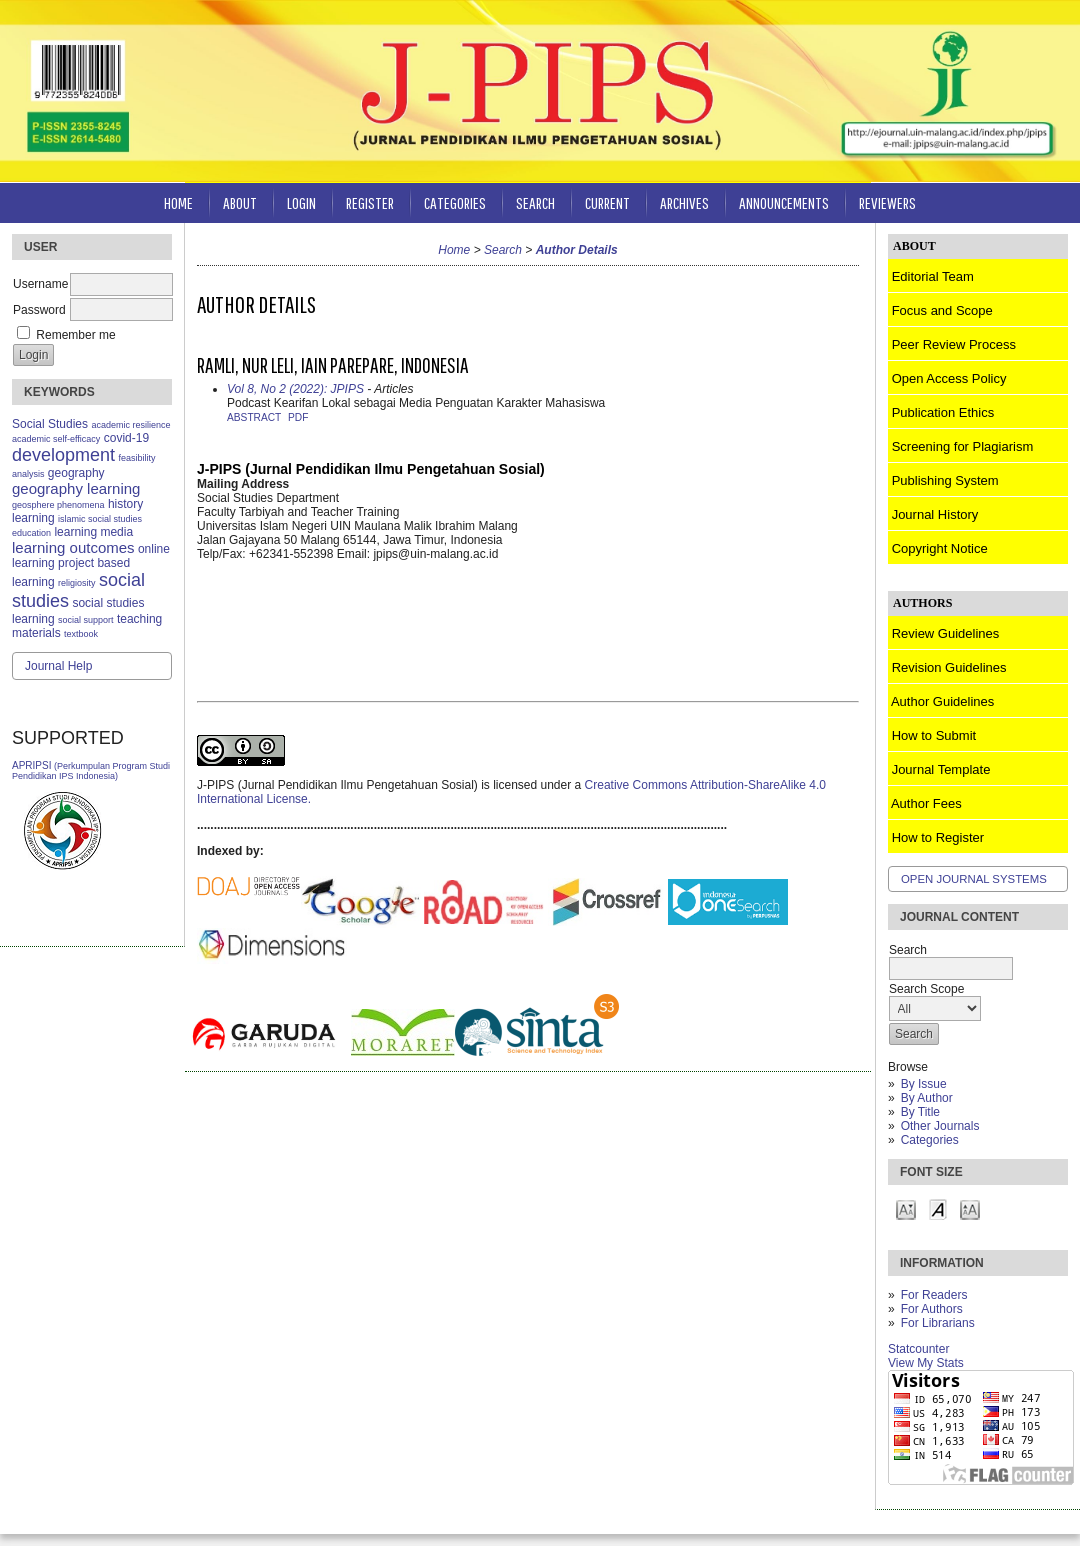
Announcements (784, 202)
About (240, 202)
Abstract (254, 417)
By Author (927, 1098)
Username (40, 284)
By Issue (924, 1084)
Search (535, 202)
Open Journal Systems (974, 879)
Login (301, 202)
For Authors (932, 1309)
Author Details (577, 250)
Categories (930, 1140)
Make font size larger (970, 1208)
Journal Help (58, 666)
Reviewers (887, 202)
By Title (920, 1112)
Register (370, 202)
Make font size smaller (906, 1208)
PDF (298, 417)
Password (39, 310)
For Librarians (938, 1323)
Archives (684, 202)
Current (607, 202)
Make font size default (938, 1208)
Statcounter (918, 1349)
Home (178, 202)
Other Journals (940, 1126)
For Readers (934, 1295)
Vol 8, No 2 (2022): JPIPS (295, 389)
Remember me (75, 335)
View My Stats (926, 1363)
